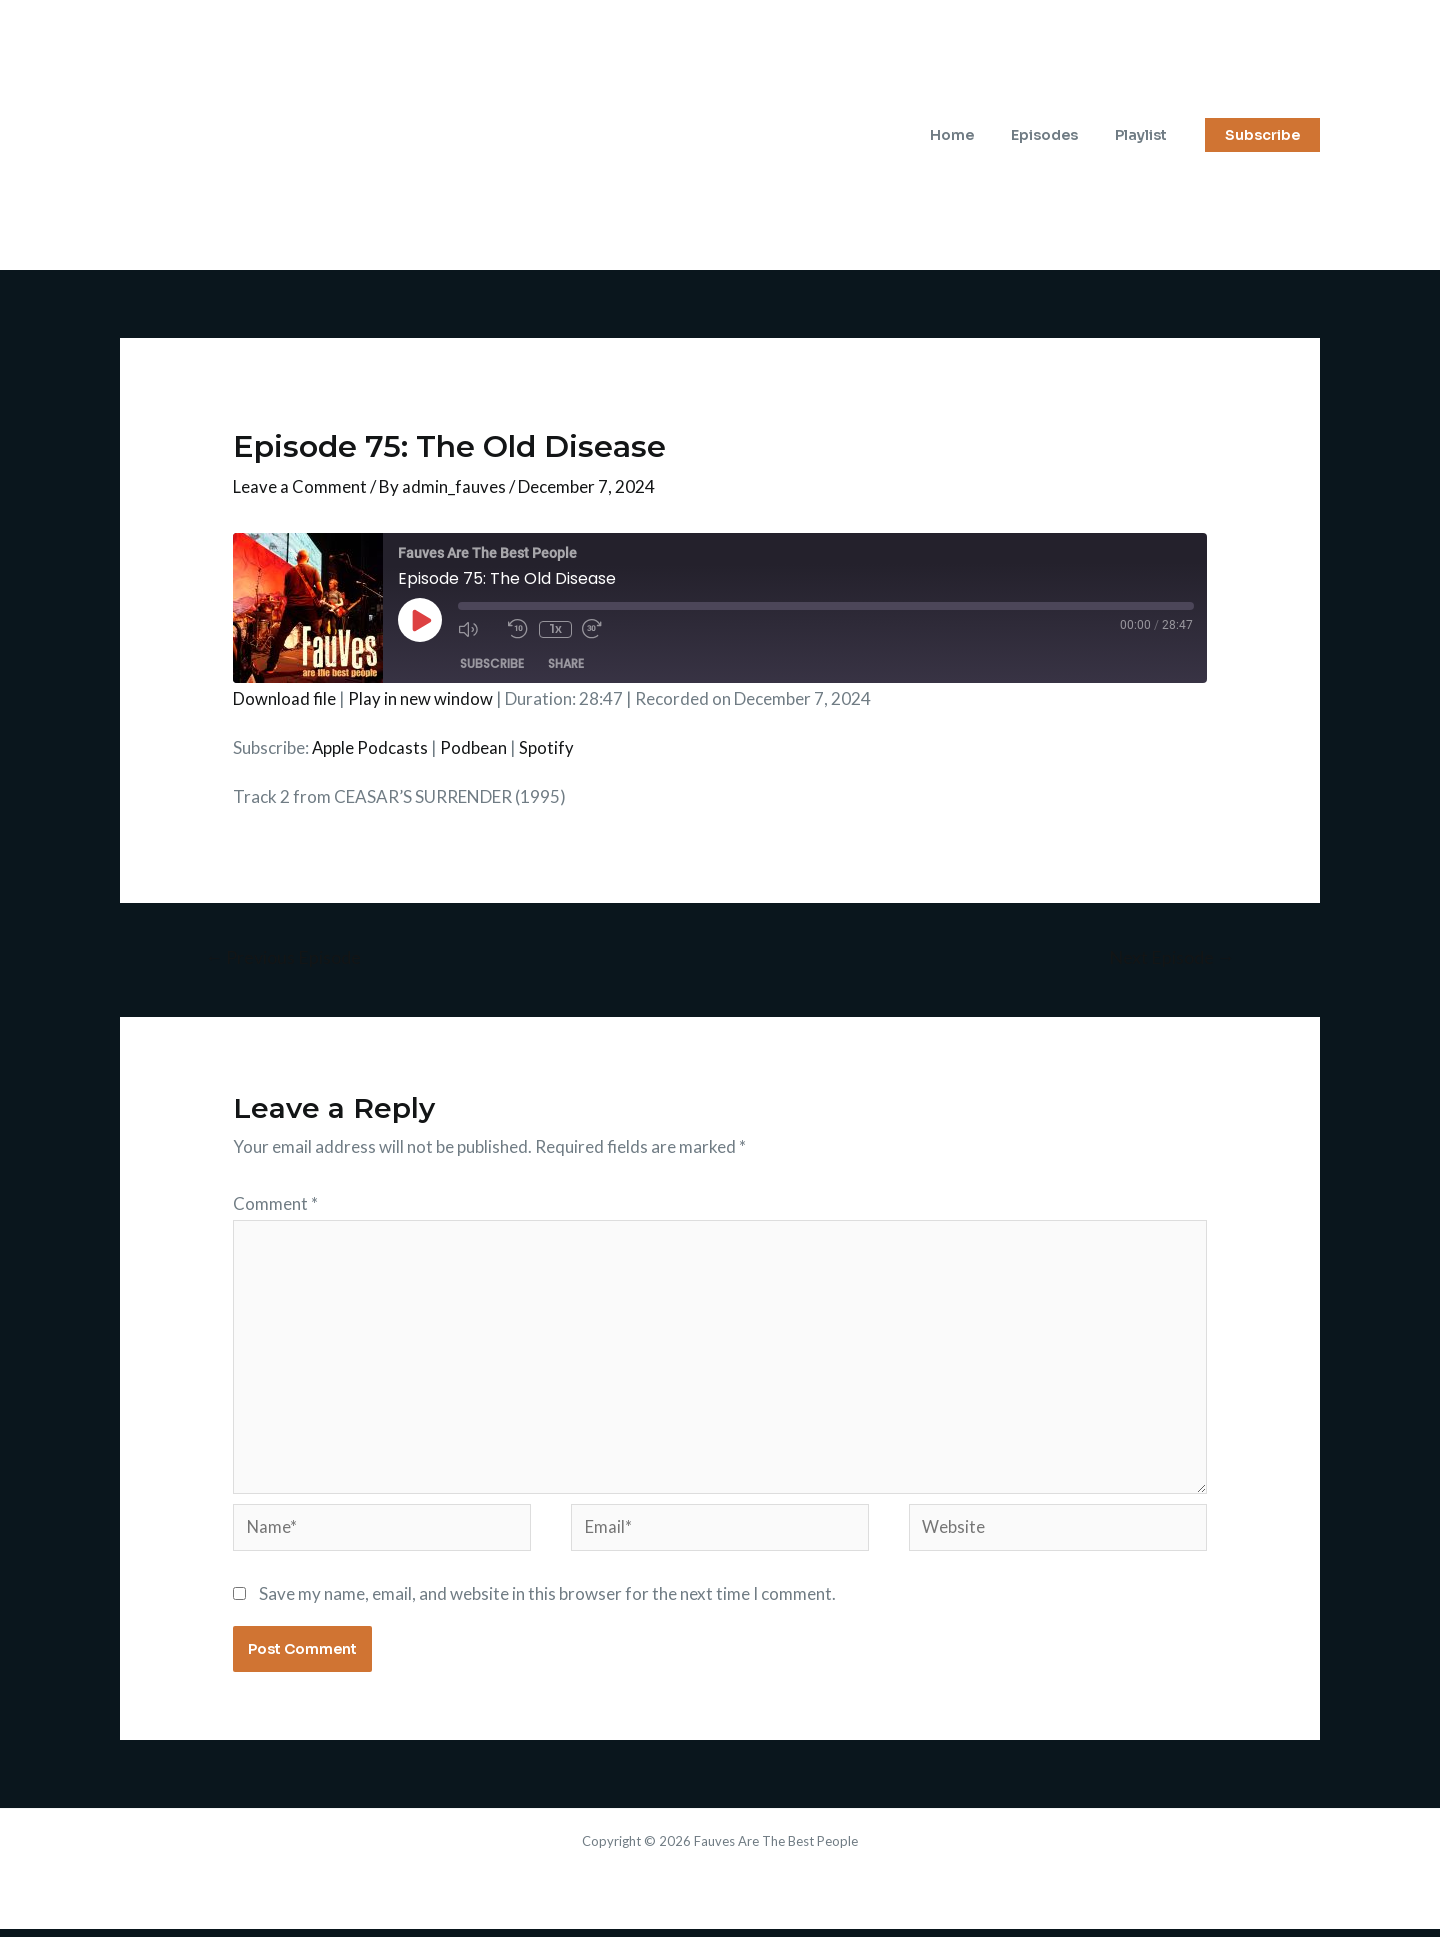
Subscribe (492, 663)
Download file (284, 698)
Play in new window (420, 698)
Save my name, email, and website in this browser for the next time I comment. (547, 1600)
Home (974, 135)
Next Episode (1170, 958)
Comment (275, 1203)
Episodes (1057, 135)
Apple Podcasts (370, 747)
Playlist (1145, 135)
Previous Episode (285, 958)
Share (566, 663)
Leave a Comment (300, 486)
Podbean (474, 747)
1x (554, 628)
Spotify (547, 747)
